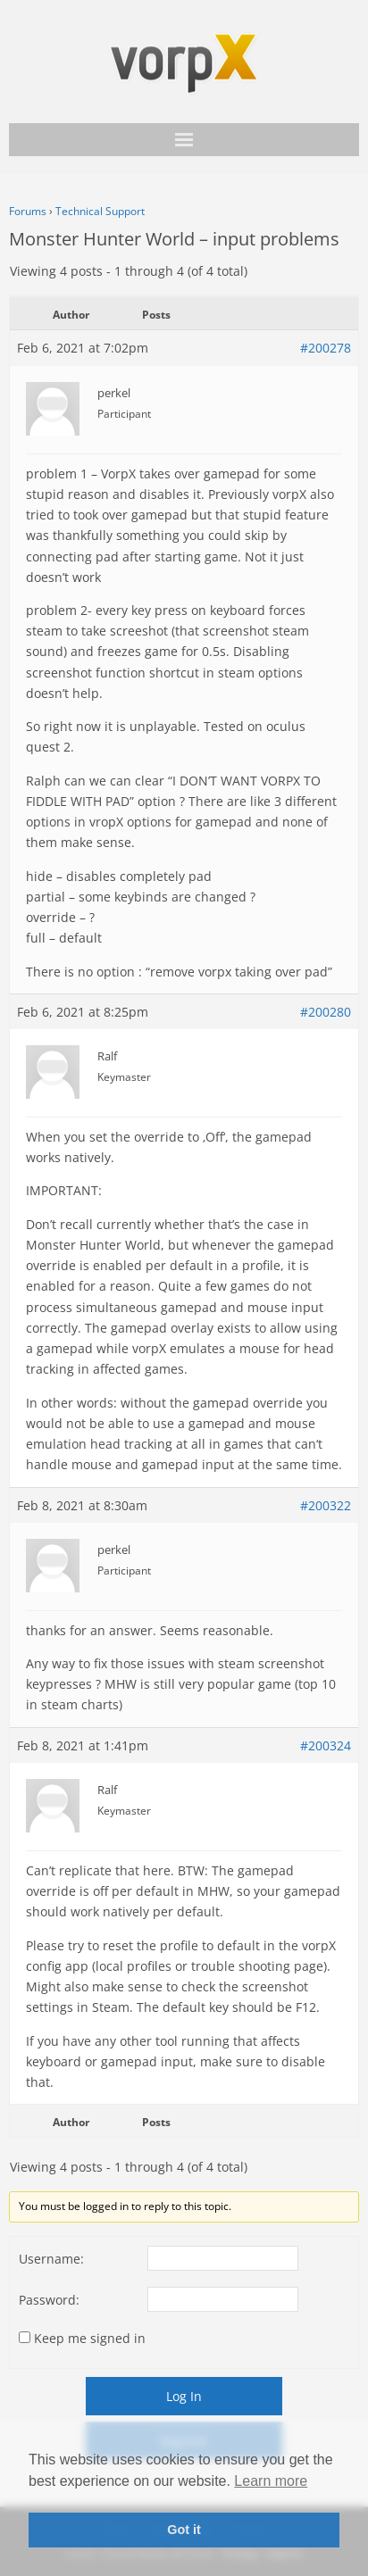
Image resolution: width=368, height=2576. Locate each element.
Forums (27, 211)
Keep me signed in (90, 2338)
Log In (184, 2396)
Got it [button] (184, 2529)
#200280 (325, 1011)
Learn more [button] (270, 2481)
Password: (49, 2299)
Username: (51, 2258)
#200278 (325, 347)
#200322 (325, 1505)
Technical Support (100, 211)
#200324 (325, 1745)
